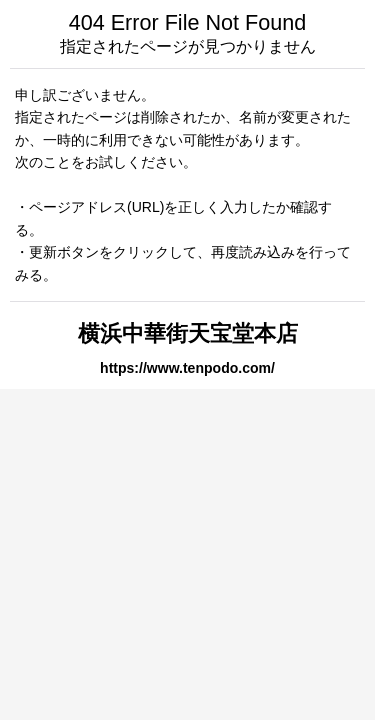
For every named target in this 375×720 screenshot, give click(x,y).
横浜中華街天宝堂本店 (188, 333)
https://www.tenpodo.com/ (187, 368)
